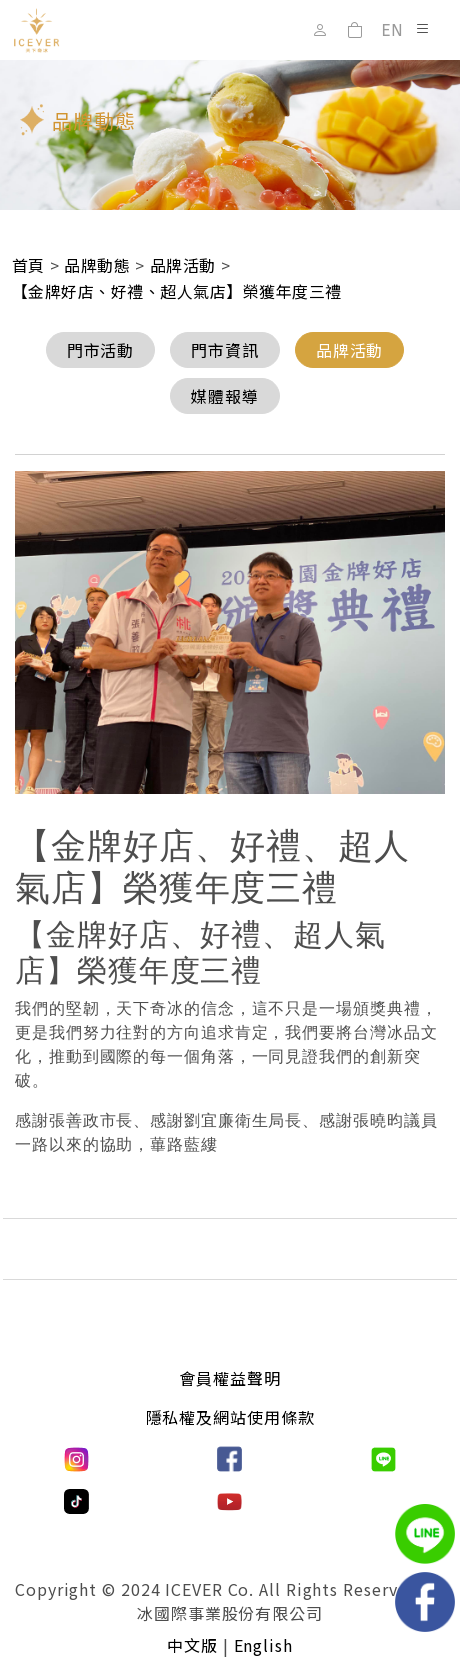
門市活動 (101, 350)
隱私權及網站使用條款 (230, 1417)
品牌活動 (350, 350)
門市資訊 (225, 350)
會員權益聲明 (229, 1378)
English (263, 1645)
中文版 (192, 1645)
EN (392, 30)
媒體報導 (225, 396)
